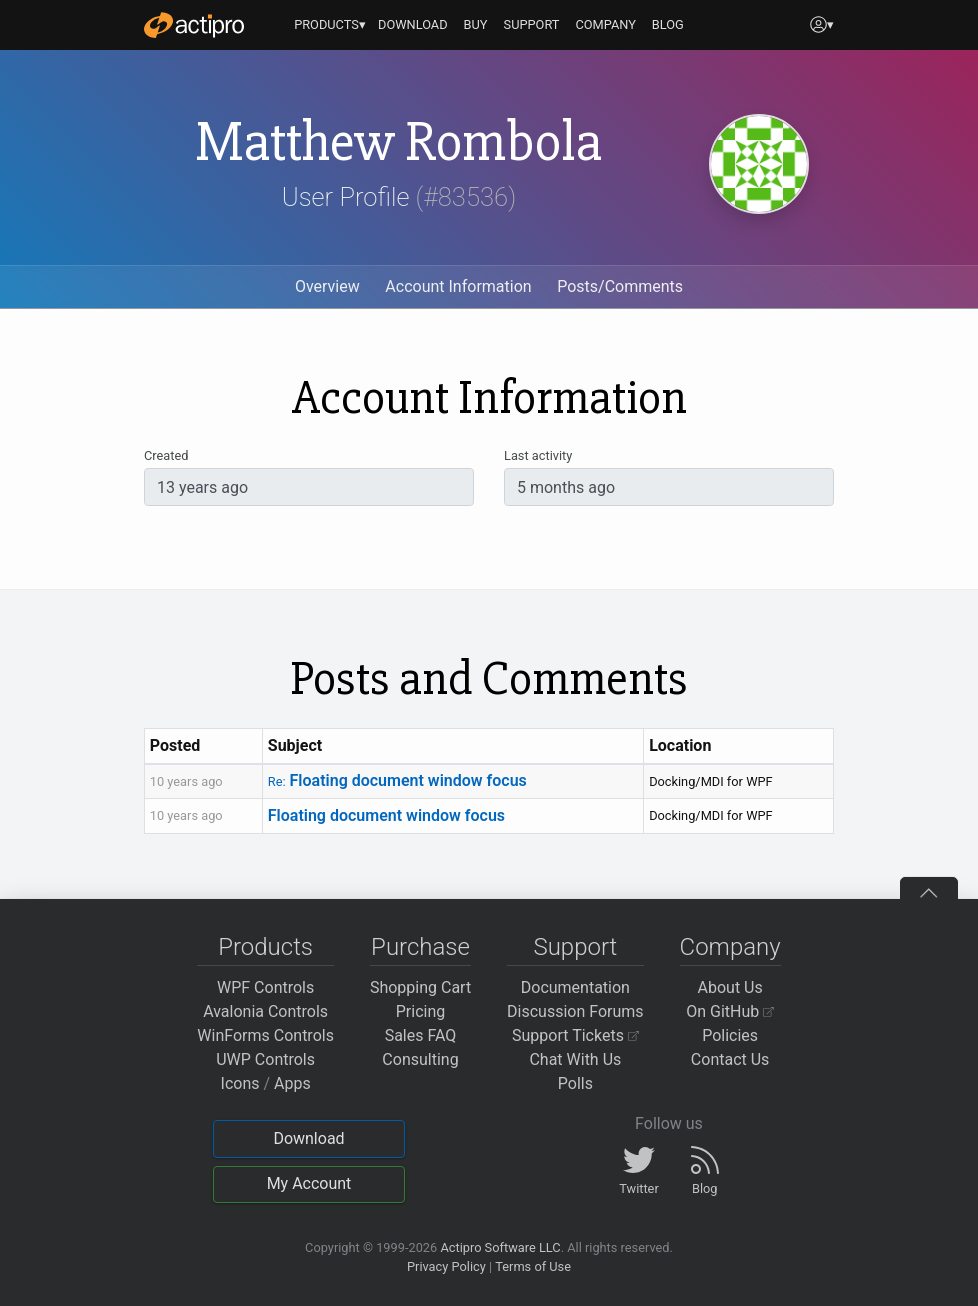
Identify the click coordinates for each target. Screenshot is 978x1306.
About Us (730, 987)
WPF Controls (265, 987)
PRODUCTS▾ (330, 24)
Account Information (458, 286)
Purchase (420, 947)
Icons (240, 1083)
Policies (730, 1035)
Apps (292, 1083)
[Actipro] (194, 25)
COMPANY (605, 24)
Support (575, 947)
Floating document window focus (397, 780)
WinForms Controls (265, 1035)
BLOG (668, 24)
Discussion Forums (575, 1011)
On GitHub (730, 1011)
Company (730, 947)
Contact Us (730, 1059)
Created (166, 455)
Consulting (420, 1059)
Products (265, 947)
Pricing (421, 1011)
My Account (309, 1183)
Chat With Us (575, 1059)
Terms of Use (533, 1266)
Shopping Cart (420, 987)
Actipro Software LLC (500, 1247)
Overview (327, 286)
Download (308, 1138)
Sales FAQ (421, 1035)
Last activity (538, 455)
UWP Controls (265, 1059)
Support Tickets (575, 1035)
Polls (575, 1083)
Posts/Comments (620, 286)
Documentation (575, 987)
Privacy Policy (446, 1266)
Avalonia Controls (265, 1011)
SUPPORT (532, 24)
